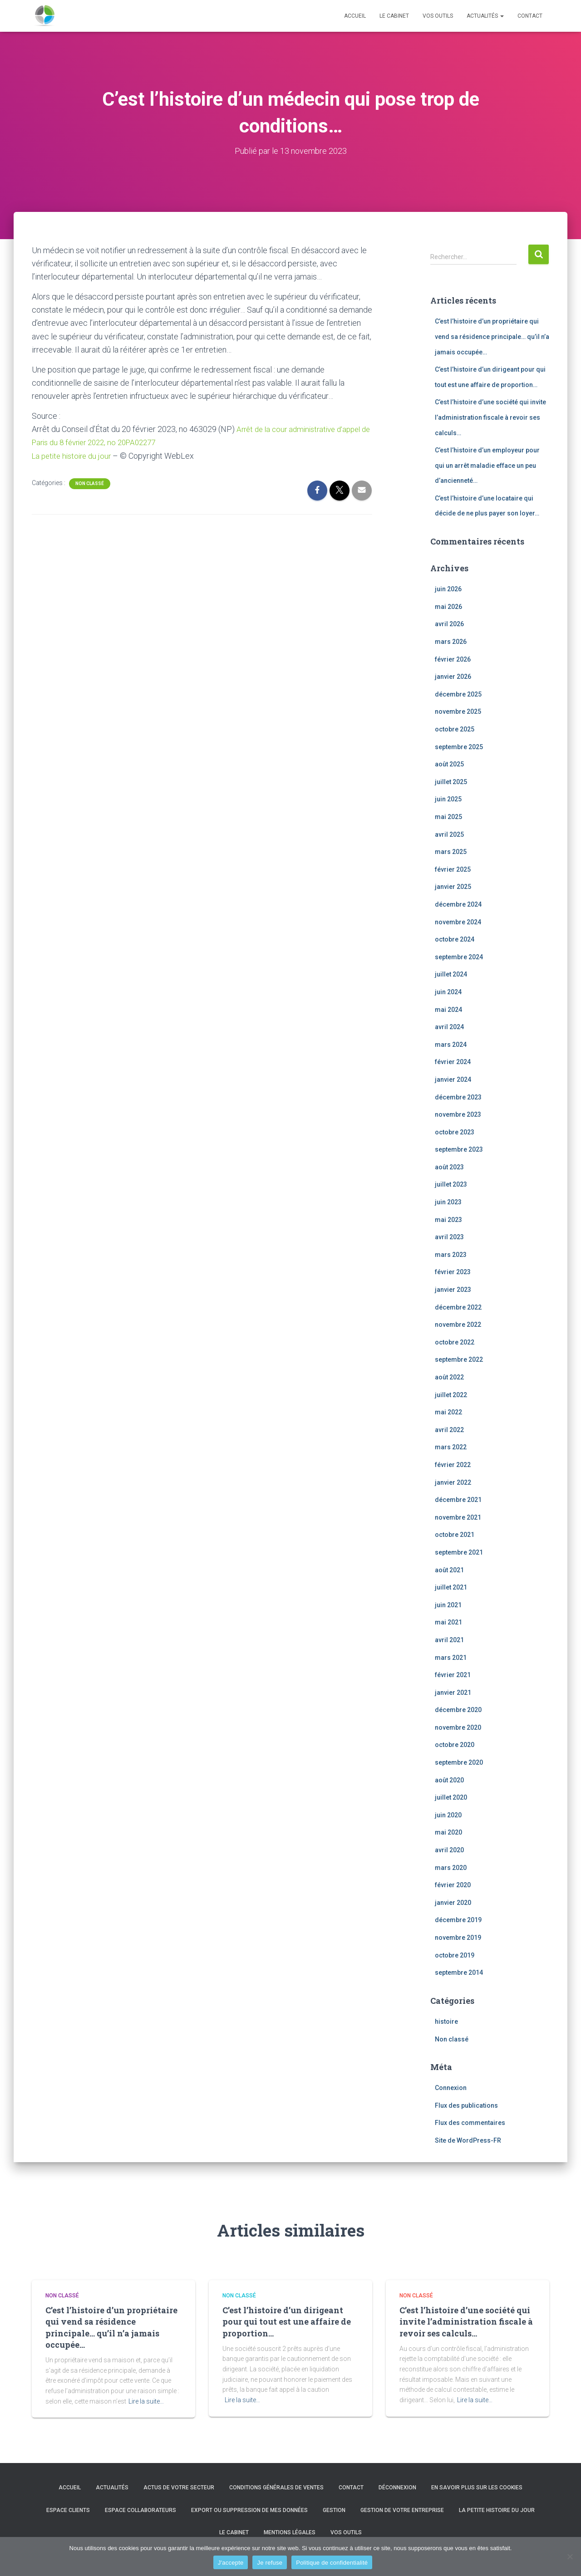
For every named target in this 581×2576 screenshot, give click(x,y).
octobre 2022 (454, 1342)
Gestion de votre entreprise (402, 2510)
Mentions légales (289, 2532)
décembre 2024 (458, 904)
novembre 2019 (458, 1937)
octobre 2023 (454, 1132)
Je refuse (269, 2562)
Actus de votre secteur (178, 2487)
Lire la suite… (146, 2401)
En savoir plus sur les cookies (476, 2487)
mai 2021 (448, 1622)
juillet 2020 (451, 1797)
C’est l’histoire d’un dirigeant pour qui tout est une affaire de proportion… (286, 2321)
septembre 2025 (459, 747)
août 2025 (449, 764)
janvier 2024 (453, 1079)
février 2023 (453, 1272)
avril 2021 (449, 1640)
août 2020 (449, 1780)
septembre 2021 (459, 1552)
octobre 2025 (454, 729)
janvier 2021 (453, 1692)
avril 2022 (449, 1429)
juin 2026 (448, 589)
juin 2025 (448, 799)
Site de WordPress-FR (468, 2140)
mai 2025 (448, 816)
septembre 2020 (459, 1762)
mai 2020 (448, 1832)
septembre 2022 (459, 1359)
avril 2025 (449, 834)
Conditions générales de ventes (276, 2487)
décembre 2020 (458, 1709)
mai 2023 (448, 1219)
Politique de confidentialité (332, 2562)
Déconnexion (397, 2487)
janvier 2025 (453, 886)
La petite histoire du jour (74, 455)
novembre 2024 (458, 921)
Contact (529, 16)
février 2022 (453, 1464)
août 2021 (449, 1569)
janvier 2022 (453, 1482)
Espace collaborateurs (140, 2510)
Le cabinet (394, 16)
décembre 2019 (458, 1919)
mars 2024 (451, 1044)
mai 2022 (448, 1412)
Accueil (355, 16)
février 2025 (453, 869)
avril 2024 (449, 1026)
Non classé (89, 483)
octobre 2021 (454, 1534)
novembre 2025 (458, 711)
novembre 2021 (458, 1517)
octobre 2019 (454, 1954)
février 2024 (453, 1061)
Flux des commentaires (470, 2122)
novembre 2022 (458, 1324)
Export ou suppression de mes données (249, 2510)
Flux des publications (466, 2105)
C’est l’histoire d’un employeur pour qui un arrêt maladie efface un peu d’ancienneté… (487, 465)
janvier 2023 (453, 1289)
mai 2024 (448, 1009)
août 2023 (449, 1167)
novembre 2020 (458, 1727)
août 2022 (449, 1377)
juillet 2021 (451, 1587)
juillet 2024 (451, 974)
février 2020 (453, 1885)
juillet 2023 (451, 1184)
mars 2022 (451, 1447)
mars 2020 (451, 1867)
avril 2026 (449, 624)
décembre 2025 (458, 694)
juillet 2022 (451, 1394)
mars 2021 (451, 1657)
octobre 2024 (454, 939)
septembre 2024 (459, 957)
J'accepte (231, 2562)
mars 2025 (451, 851)
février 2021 (453, 1674)
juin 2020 (448, 1815)
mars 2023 (451, 1254)
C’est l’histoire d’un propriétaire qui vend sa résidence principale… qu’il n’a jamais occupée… (492, 336)
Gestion (334, 2510)
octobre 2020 (454, 1744)
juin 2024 (448, 992)
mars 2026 (451, 641)
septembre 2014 (459, 1972)
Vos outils (438, 16)
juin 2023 (448, 1202)
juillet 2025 (451, 781)
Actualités (485, 16)
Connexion (451, 2087)
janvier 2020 (453, 1902)
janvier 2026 (453, 676)
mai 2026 (448, 606)
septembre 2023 (459, 1149)
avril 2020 (449, 1850)
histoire (446, 2021)
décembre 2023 (458, 1096)
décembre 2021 (458, 1499)
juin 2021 (448, 1605)
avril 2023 (449, 1237)
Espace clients (68, 2510)
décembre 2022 (458, 1307)
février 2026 (453, 659)
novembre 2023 (458, 1114)
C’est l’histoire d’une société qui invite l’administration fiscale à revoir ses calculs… (490, 417)
